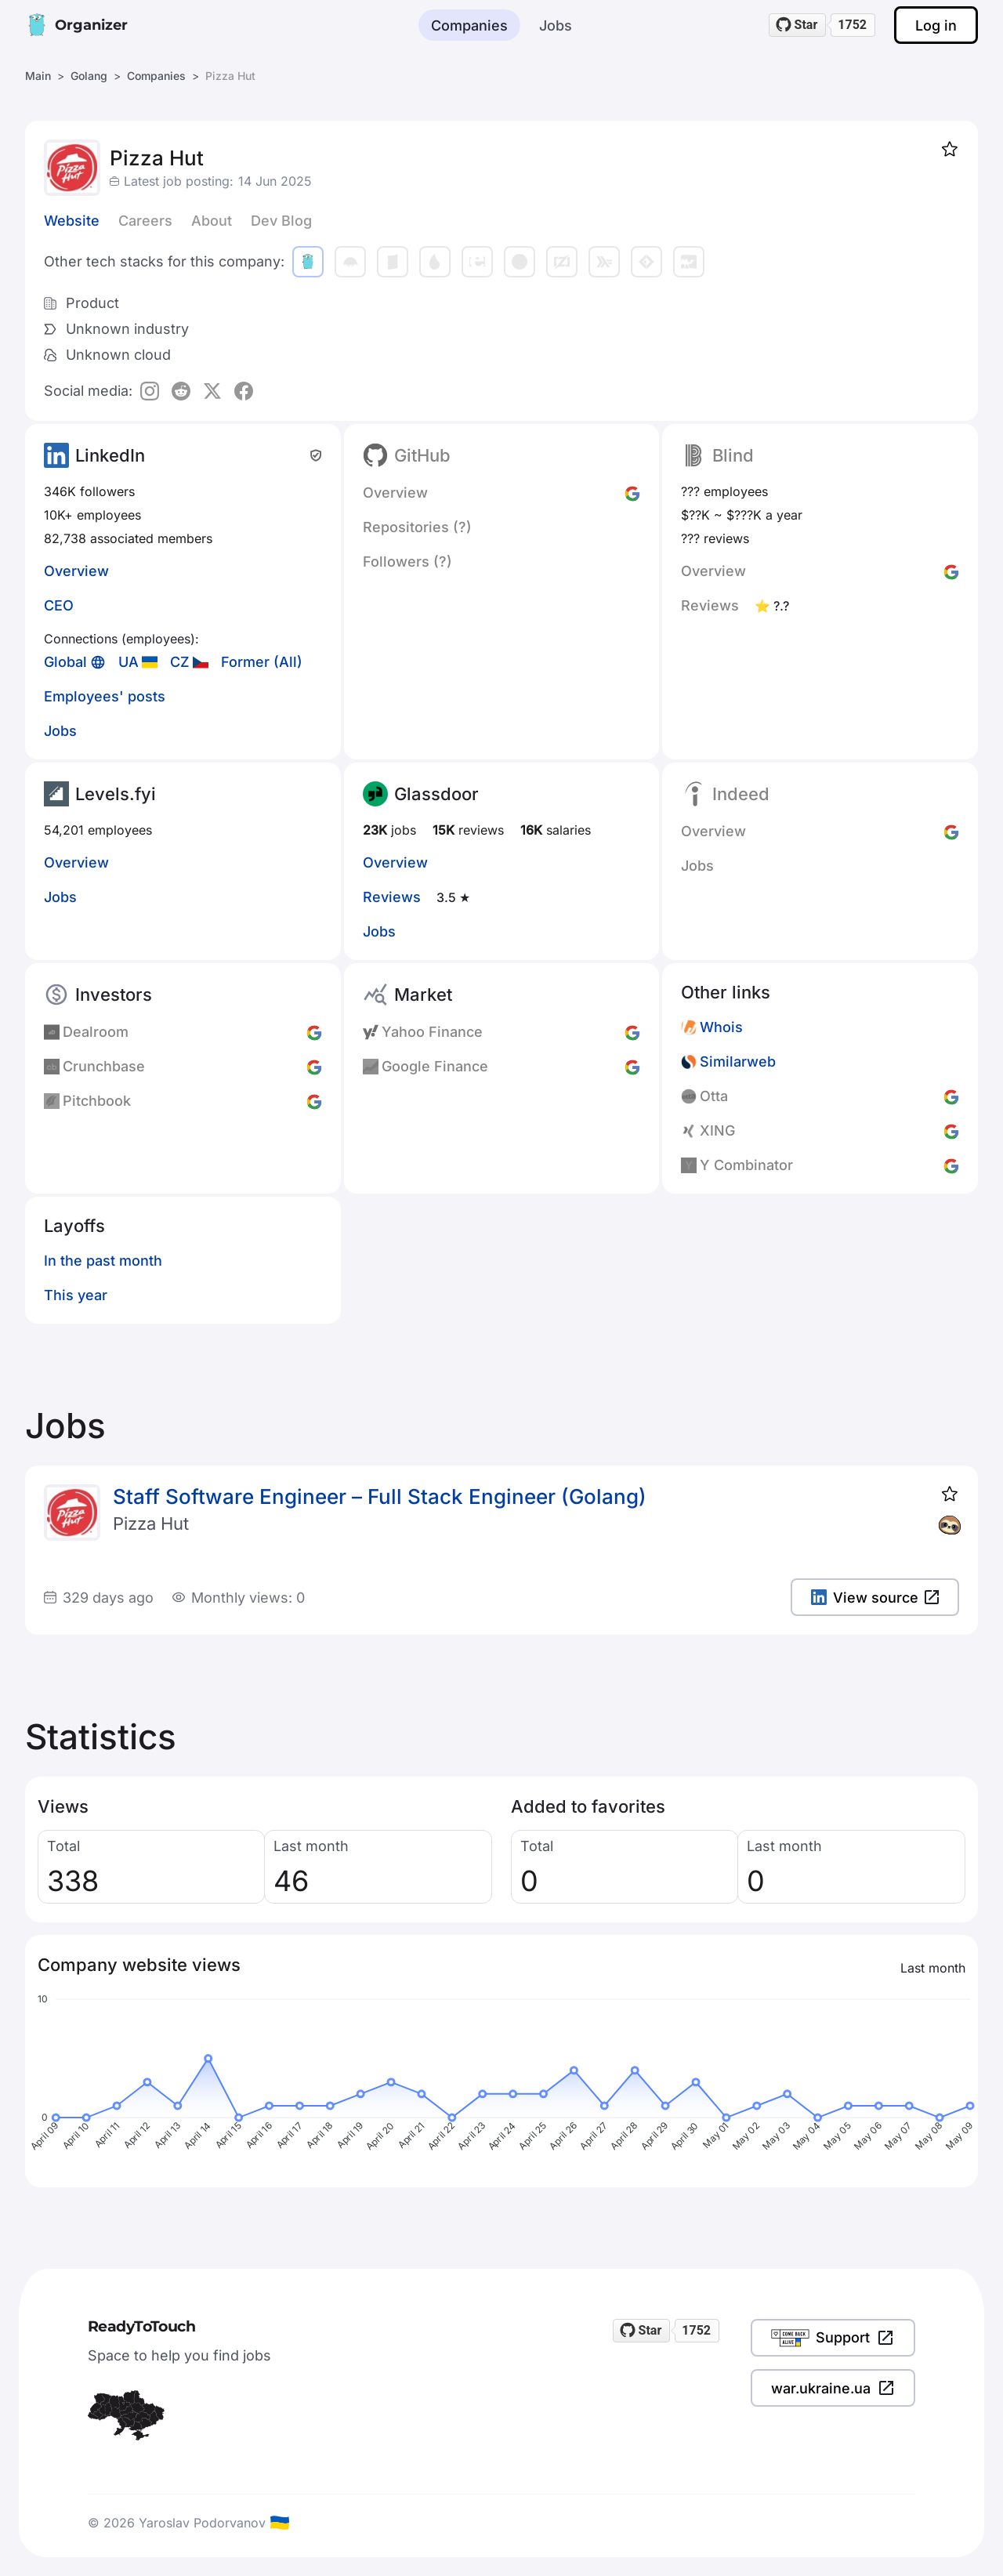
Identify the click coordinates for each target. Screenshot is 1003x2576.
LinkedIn (110, 455)
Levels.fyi (115, 794)
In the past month (103, 1260)
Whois (721, 1027)
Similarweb (738, 1061)
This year (75, 1295)
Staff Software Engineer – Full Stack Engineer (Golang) (379, 1496)
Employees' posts (104, 696)
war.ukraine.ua (833, 2388)
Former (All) (261, 662)
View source (875, 1597)
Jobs (555, 25)
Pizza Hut (151, 1523)
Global (65, 662)
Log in (936, 25)
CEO (59, 605)
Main (38, 75)
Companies (469, 25)
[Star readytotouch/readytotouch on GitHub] (798, 25)
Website (72, 220)
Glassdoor (436, 794)
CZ (180, 662)
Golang (89, 75)
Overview (76, 571)
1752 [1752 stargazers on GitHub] (852, 24)
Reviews (392, 897)
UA (128, 662)
